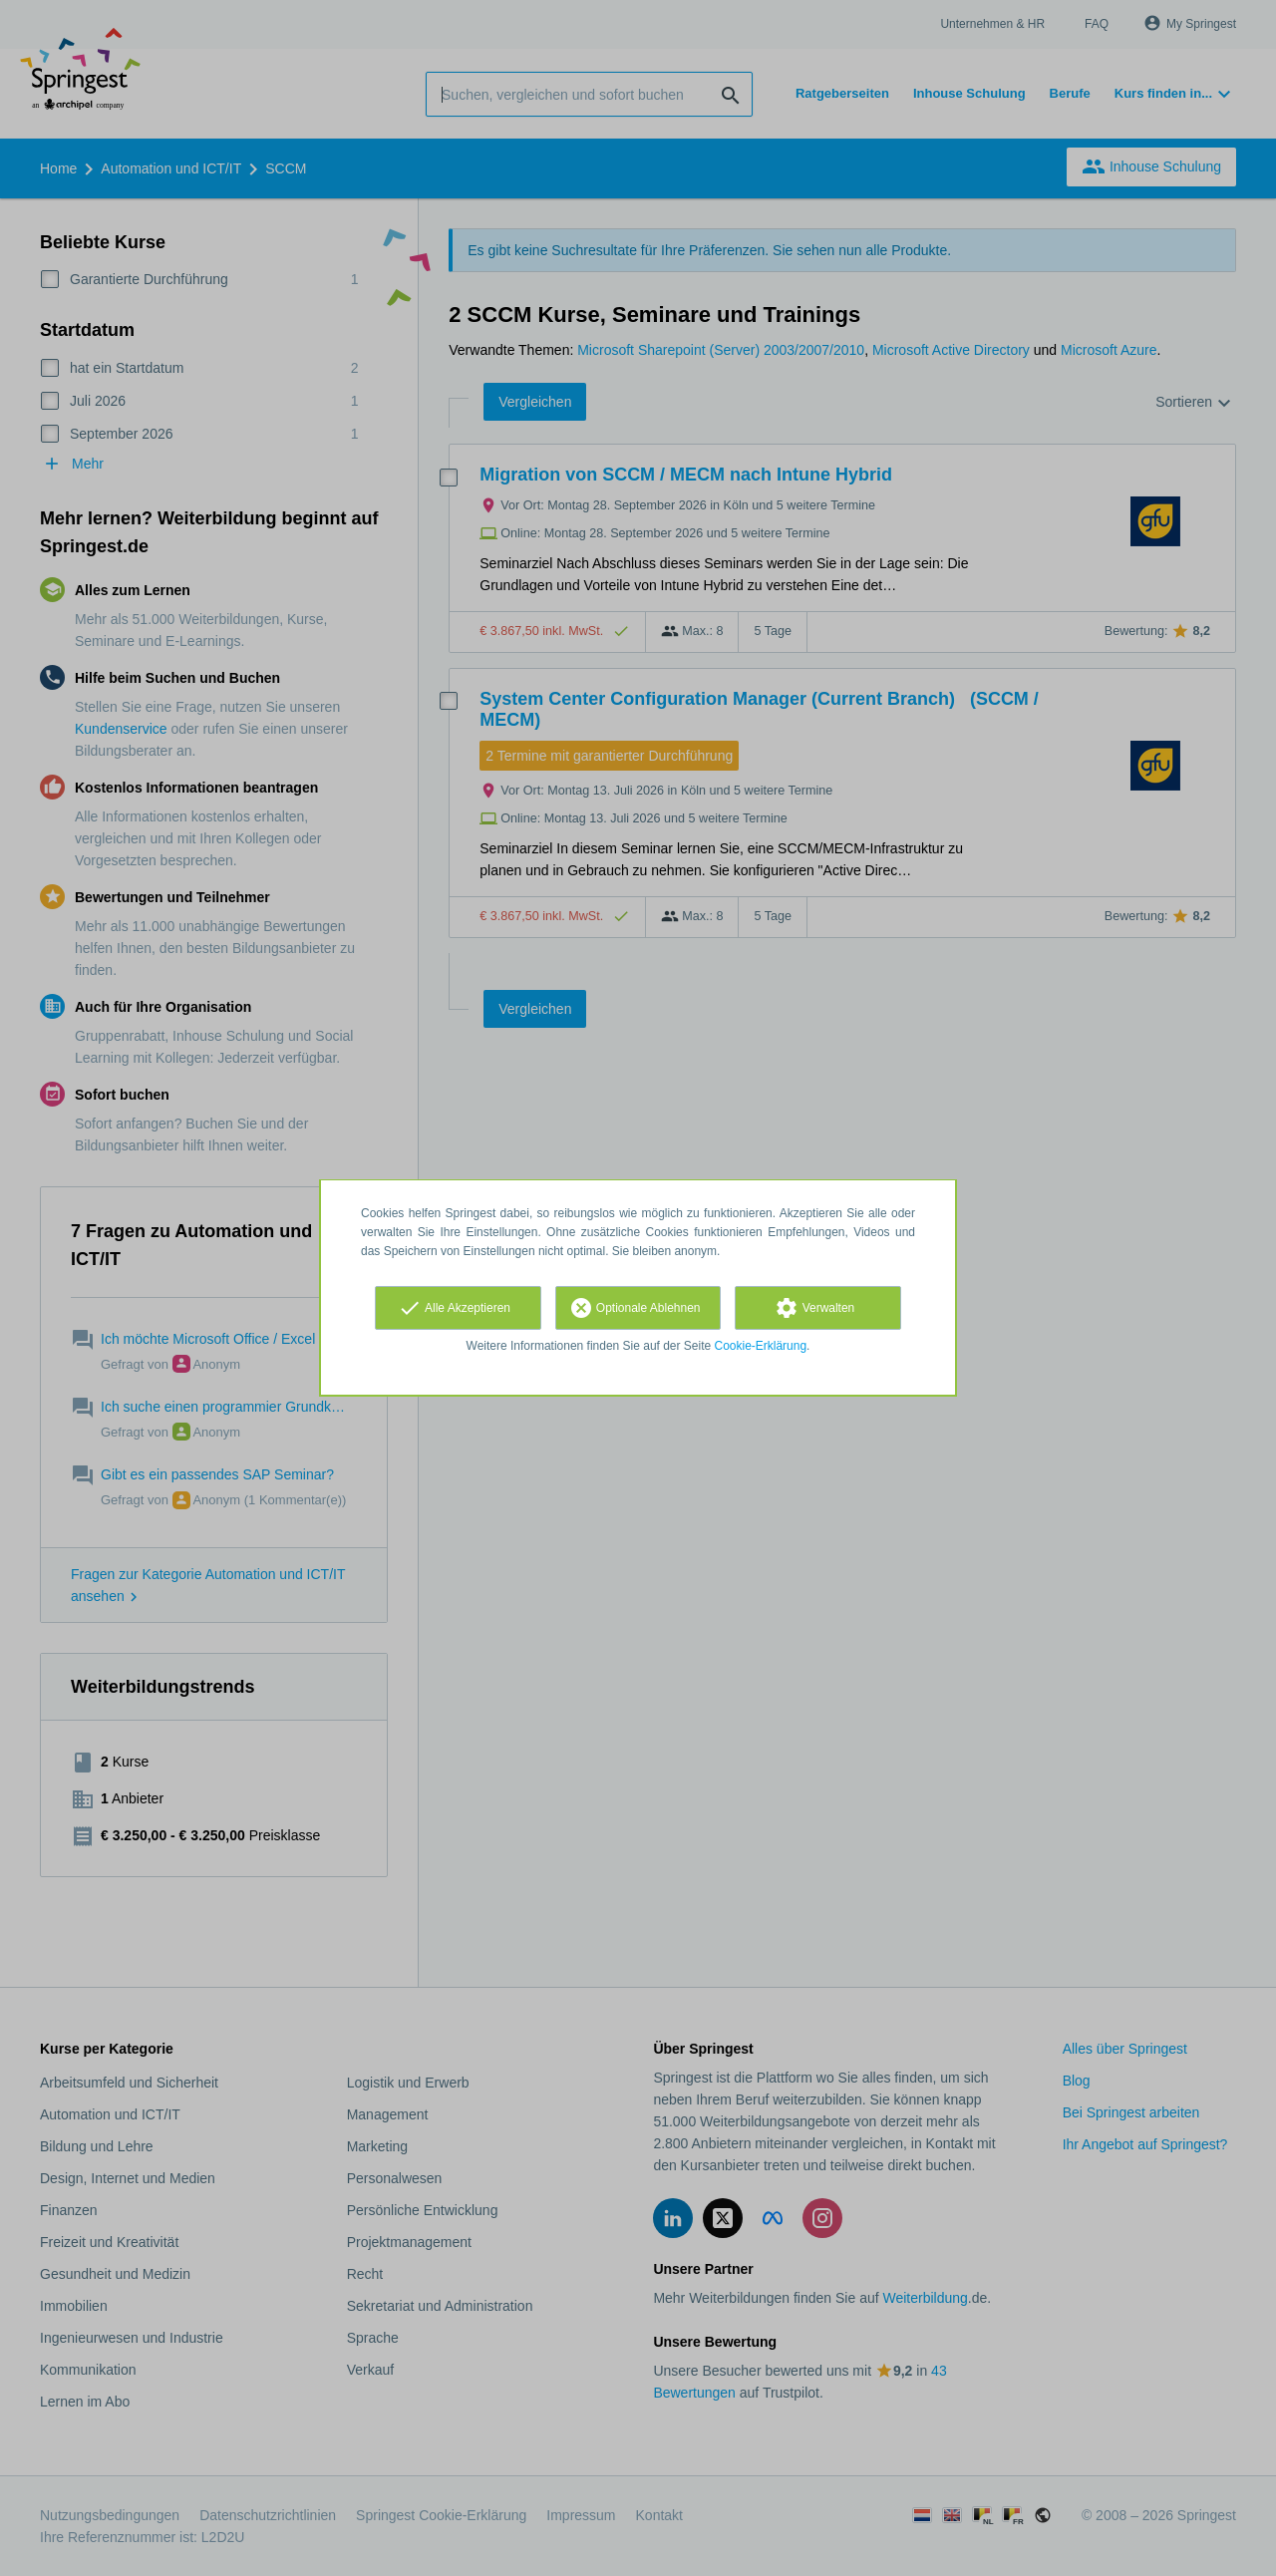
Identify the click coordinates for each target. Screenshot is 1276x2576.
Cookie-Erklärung (761, 1346)
